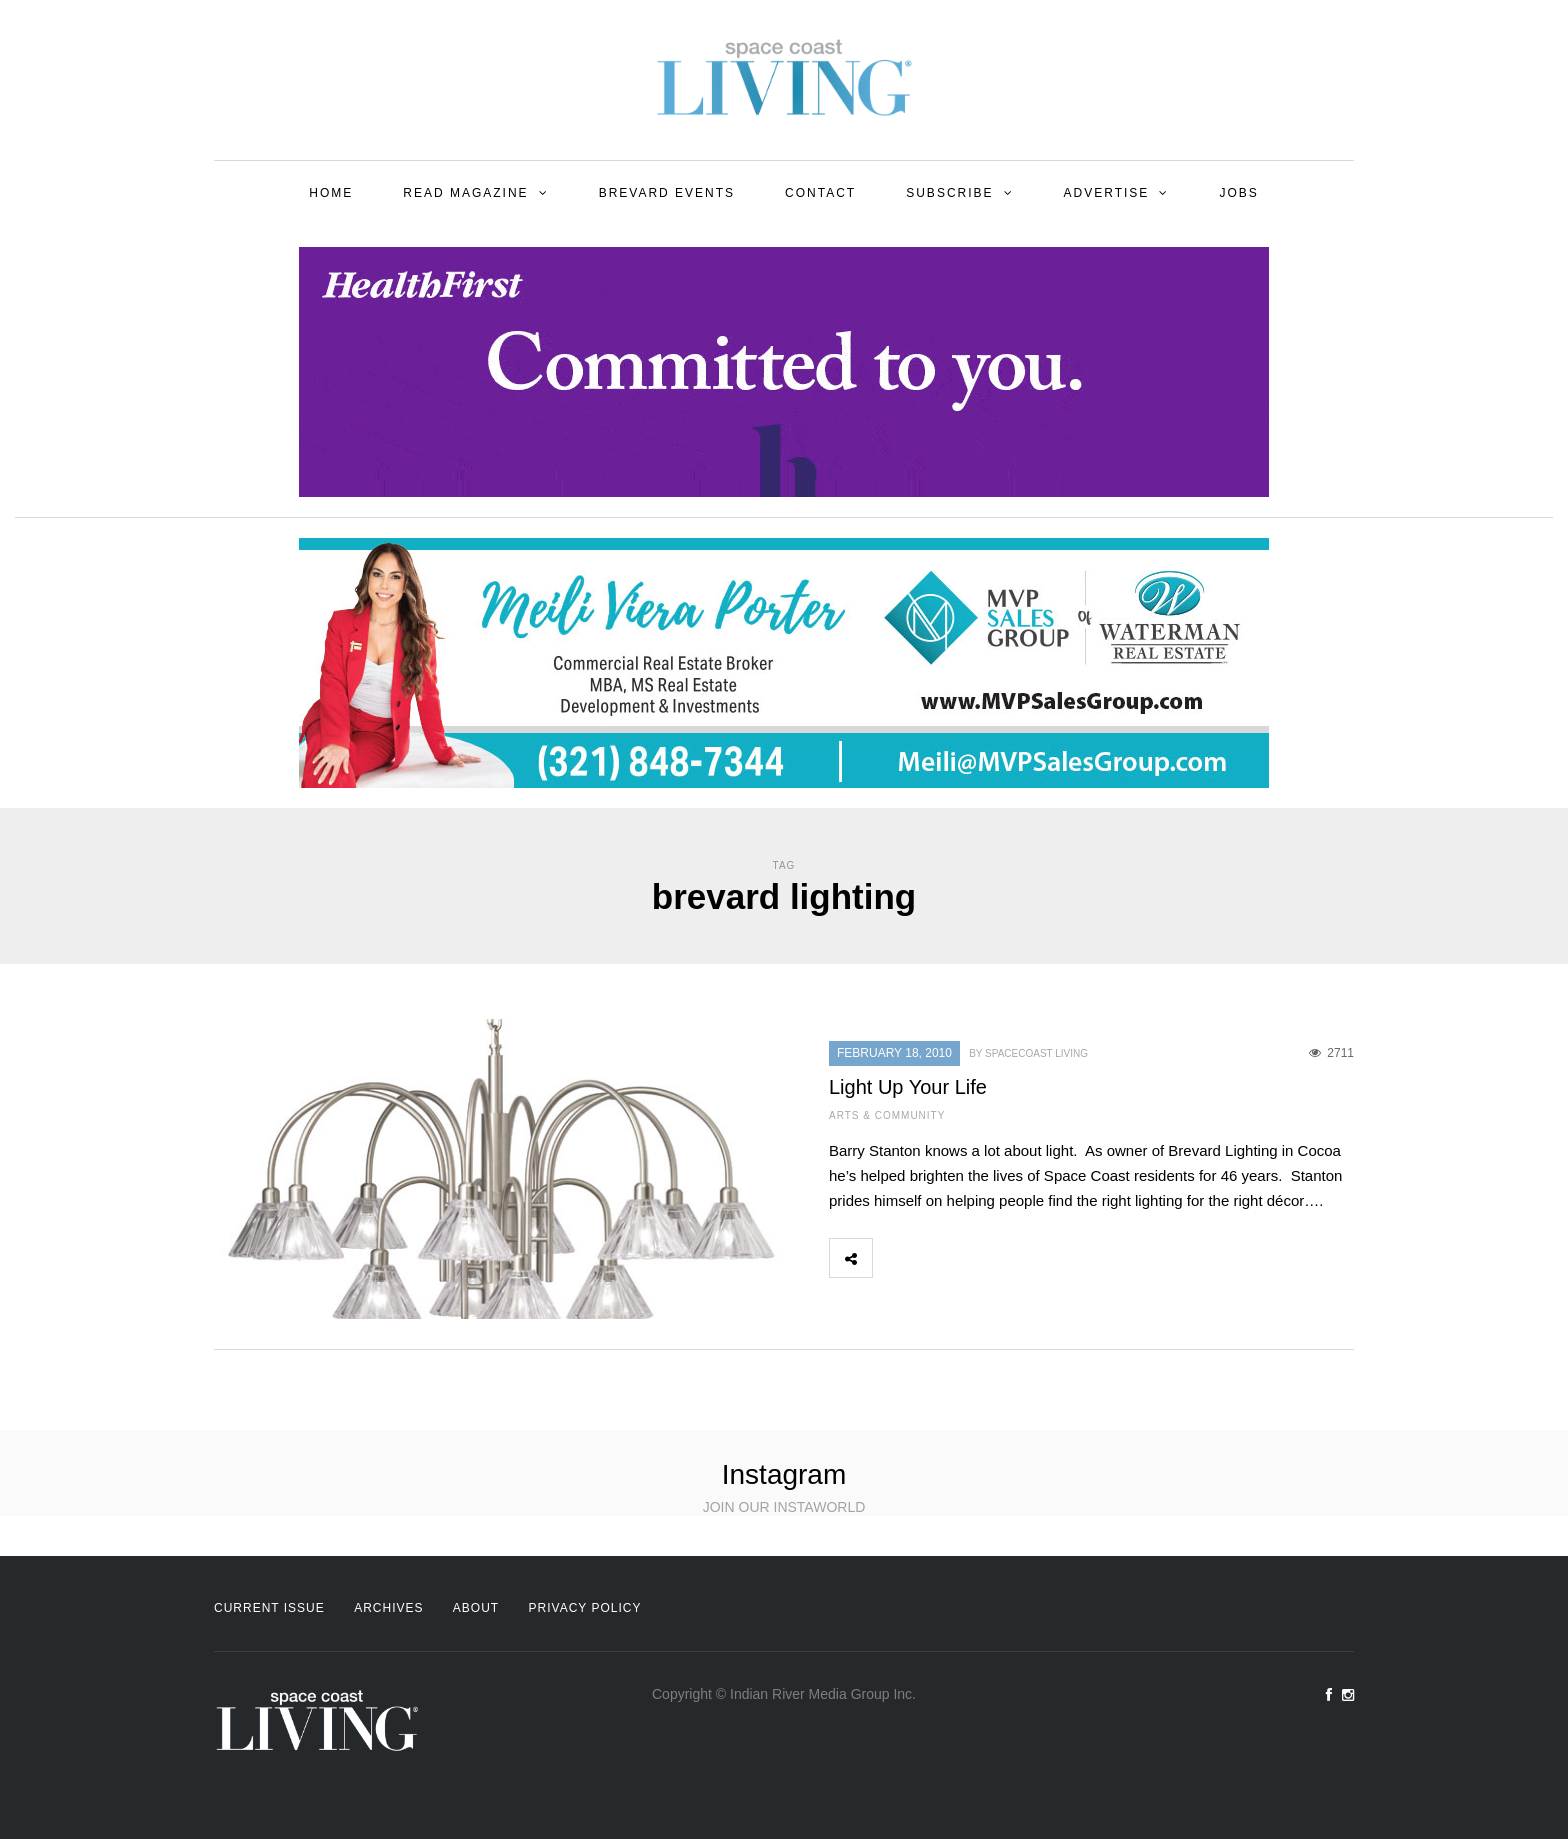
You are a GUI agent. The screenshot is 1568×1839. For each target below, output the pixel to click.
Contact (820, 193)
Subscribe (949, 193)
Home (331, 193)
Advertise (1107, 193)
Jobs (1238, 193)
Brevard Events (667, 193)
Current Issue (269, 1608)
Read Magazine (465, 193)
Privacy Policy (585, 1608)
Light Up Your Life (908, 1087)
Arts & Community (887, 1115)
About (476, 1608)
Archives (388, 1608)
